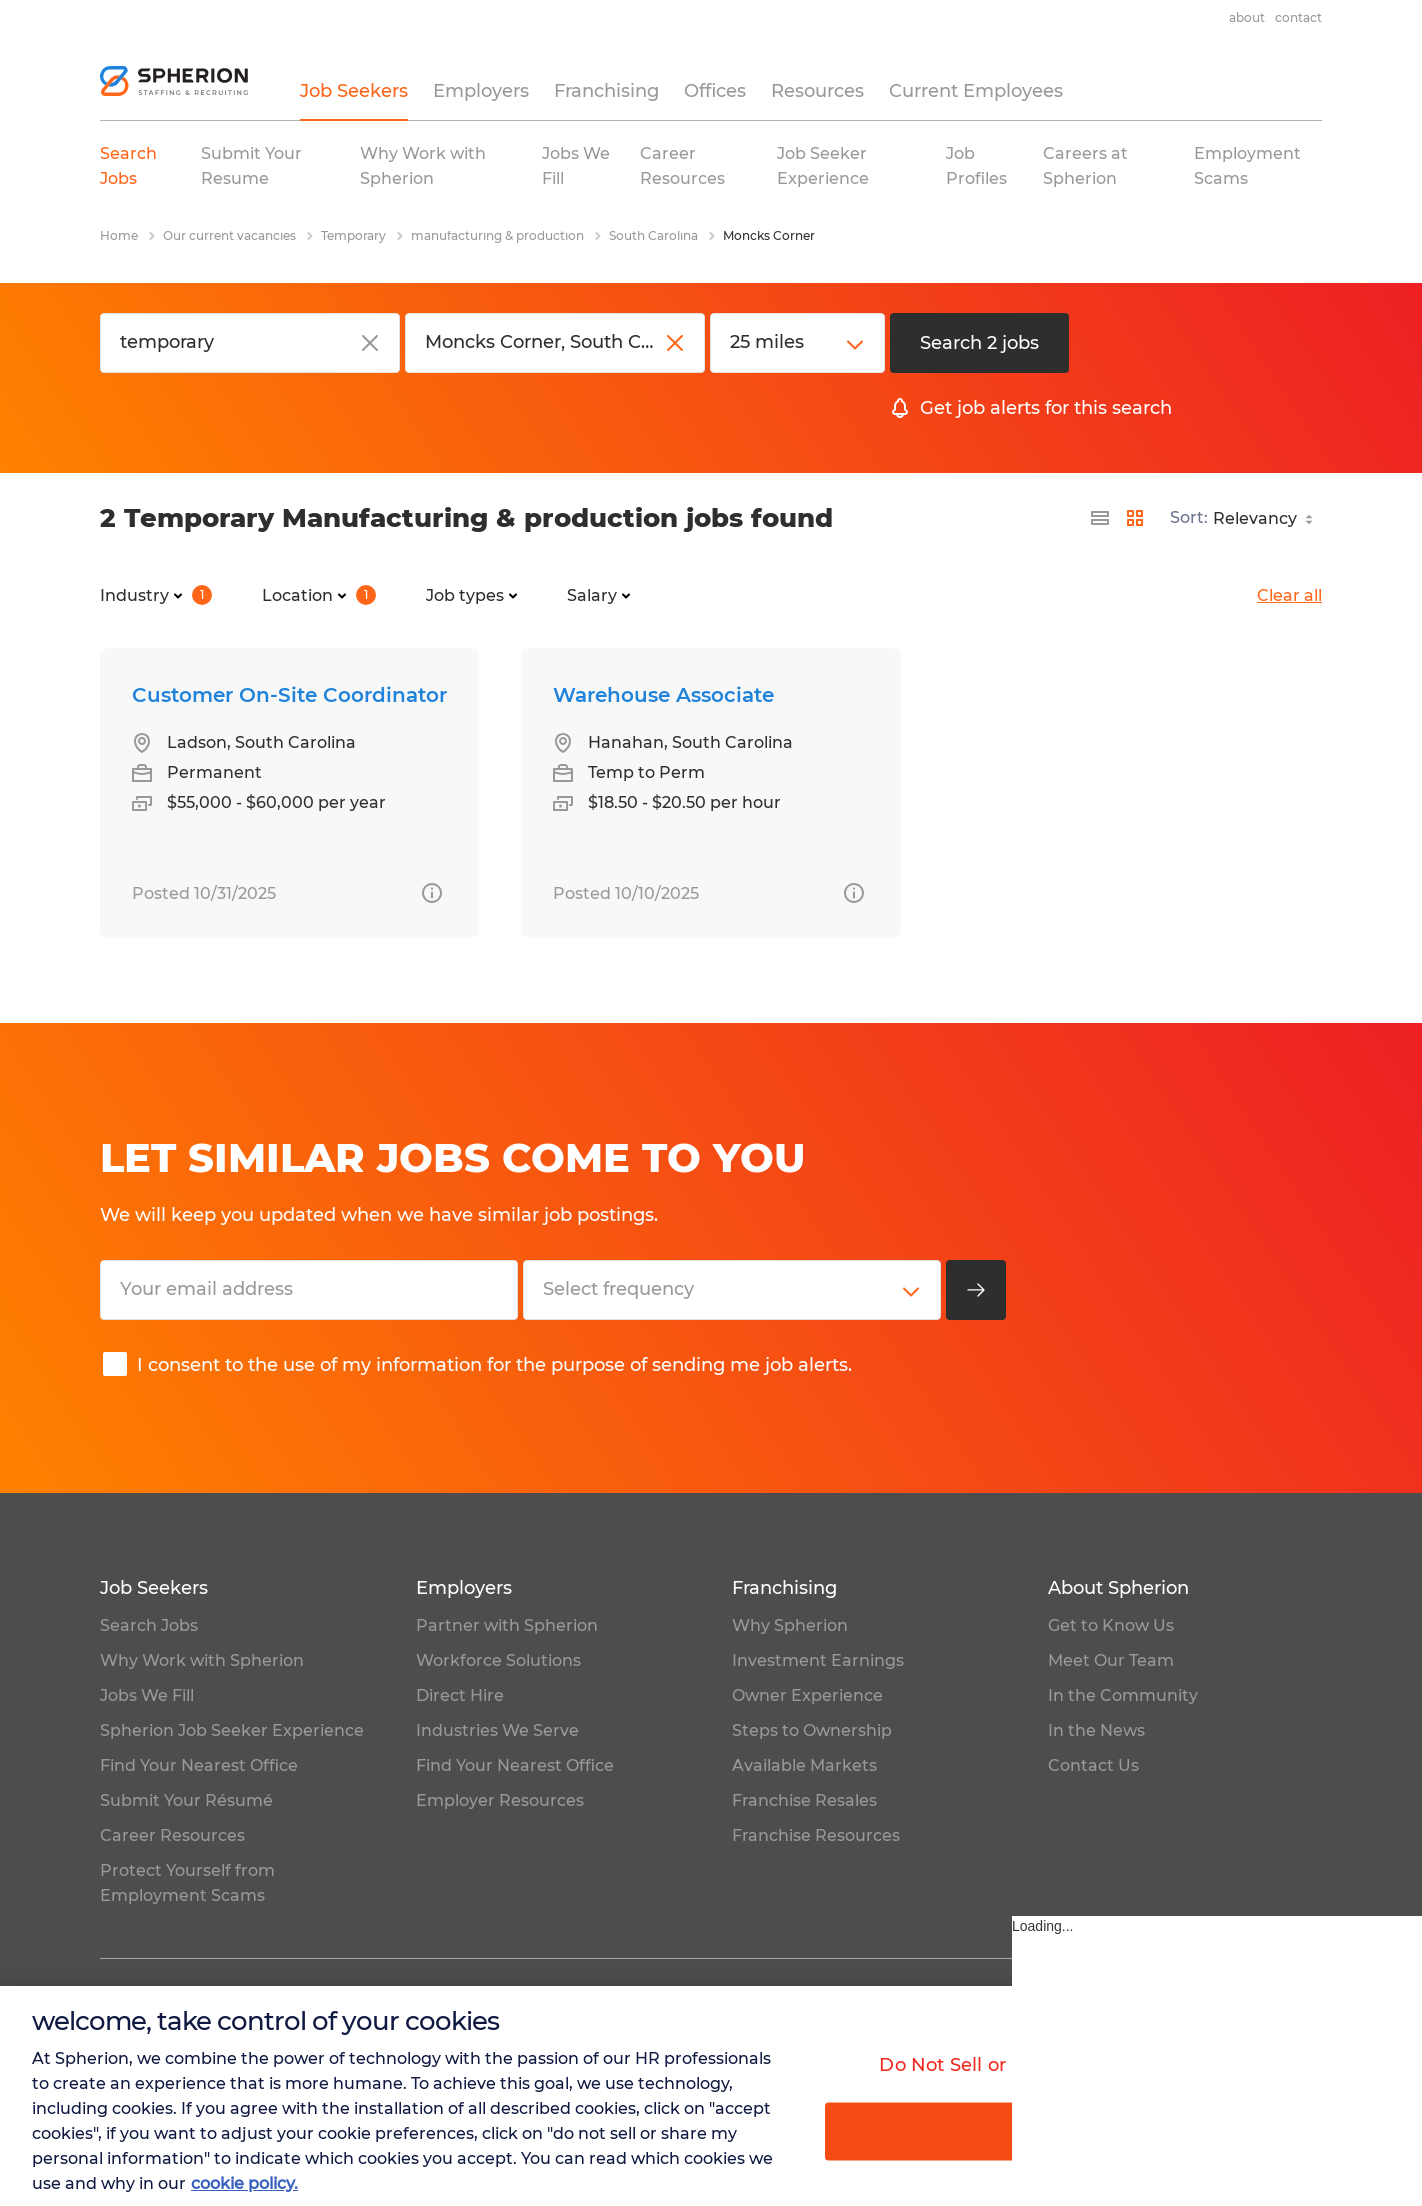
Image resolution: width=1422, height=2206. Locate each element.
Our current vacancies (229, 235)
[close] (370, 343)
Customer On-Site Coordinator (289, 695)
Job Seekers (354, 91)
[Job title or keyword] (250, 343)
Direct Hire (460, 1695)
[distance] (797, 343)
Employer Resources (500, 1800)
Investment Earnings (818, 1660)
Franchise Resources (816, 1835)
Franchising (606, 91)
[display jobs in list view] (1100, 518)
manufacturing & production (497, 235)
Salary (598, 595)
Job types (471, 595)
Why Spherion (790, 1625)
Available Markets (804, 1765)
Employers (481, 91)
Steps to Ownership (812, 1730)
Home (119, 235)
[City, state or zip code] (555, 343)
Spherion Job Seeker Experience (232, 1730)
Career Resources (172, 1835)
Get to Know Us (1111, 1625)
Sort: (1189, 517)
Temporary (353, 235)
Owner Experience (807, 1695)
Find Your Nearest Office (199, 1765)
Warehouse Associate (663, 695)
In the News (1096, 1730)
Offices (715, 91)
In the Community (1123, 1695)
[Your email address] (309, 1290)
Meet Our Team (1111, 1660)
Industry (156, 595)
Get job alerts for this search (1046, 408)
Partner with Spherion (507, 1625)
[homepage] (175, 81)
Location (319, 595)
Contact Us (1093, 1765)
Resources (817, 91)
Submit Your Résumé (186, 1800)
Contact (1298, 17)
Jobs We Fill (147, 1695)
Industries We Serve (497, 1730)
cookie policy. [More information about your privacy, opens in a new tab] (244, 2183)
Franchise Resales (804, 1800)
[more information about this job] (432, 893)
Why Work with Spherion (202, 1660)
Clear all (1289, 595)
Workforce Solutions (498, 1660)
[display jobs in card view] (1135, 518)
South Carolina (653, 235)
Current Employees (976, 91)
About (1247, 17)
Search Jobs (149, 1625)
